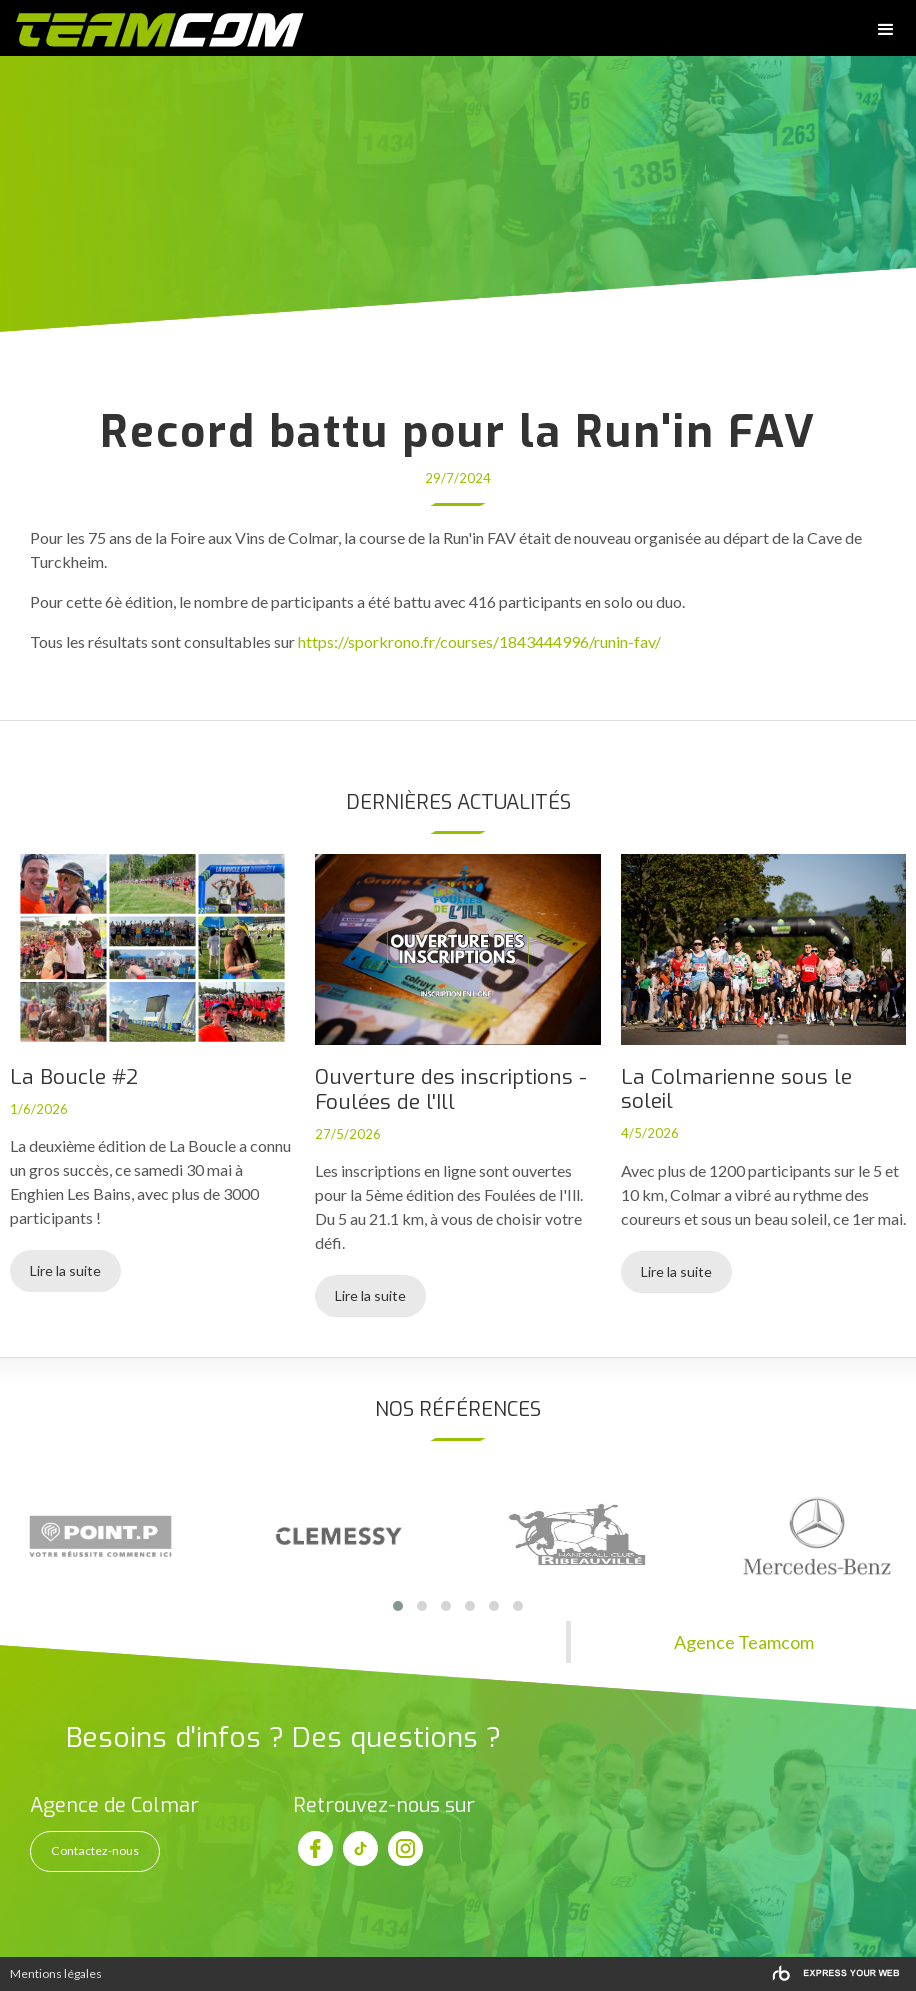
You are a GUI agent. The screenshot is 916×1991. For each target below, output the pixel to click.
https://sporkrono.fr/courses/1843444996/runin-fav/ (479, 641)
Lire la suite (65, 1270)
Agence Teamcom (744, 1642)
